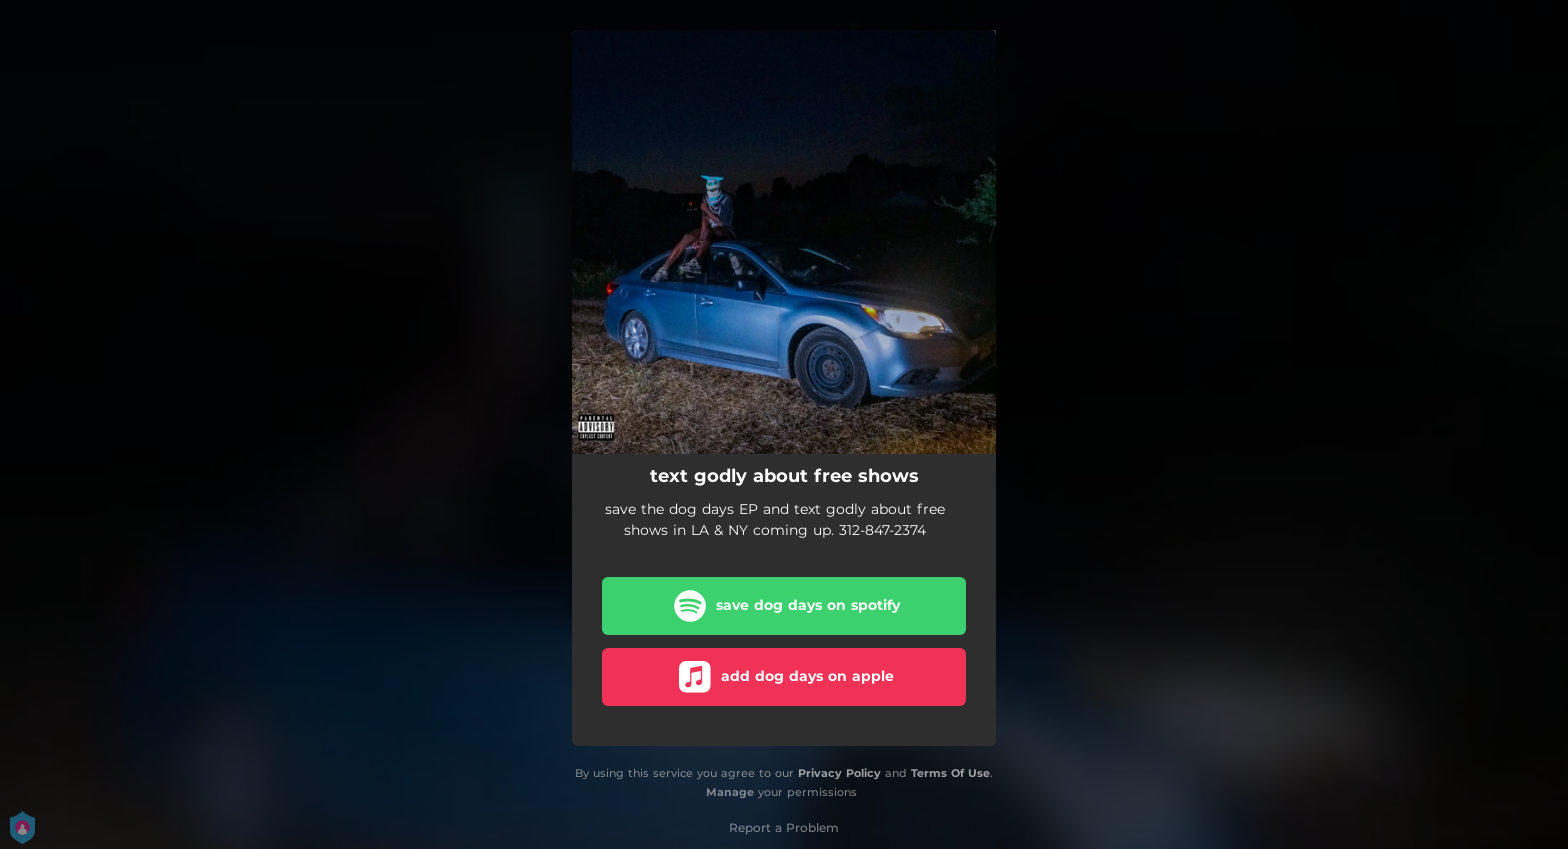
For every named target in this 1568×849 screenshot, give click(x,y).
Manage (730, 792)
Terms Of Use (950, 773)
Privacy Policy (839, 773)
